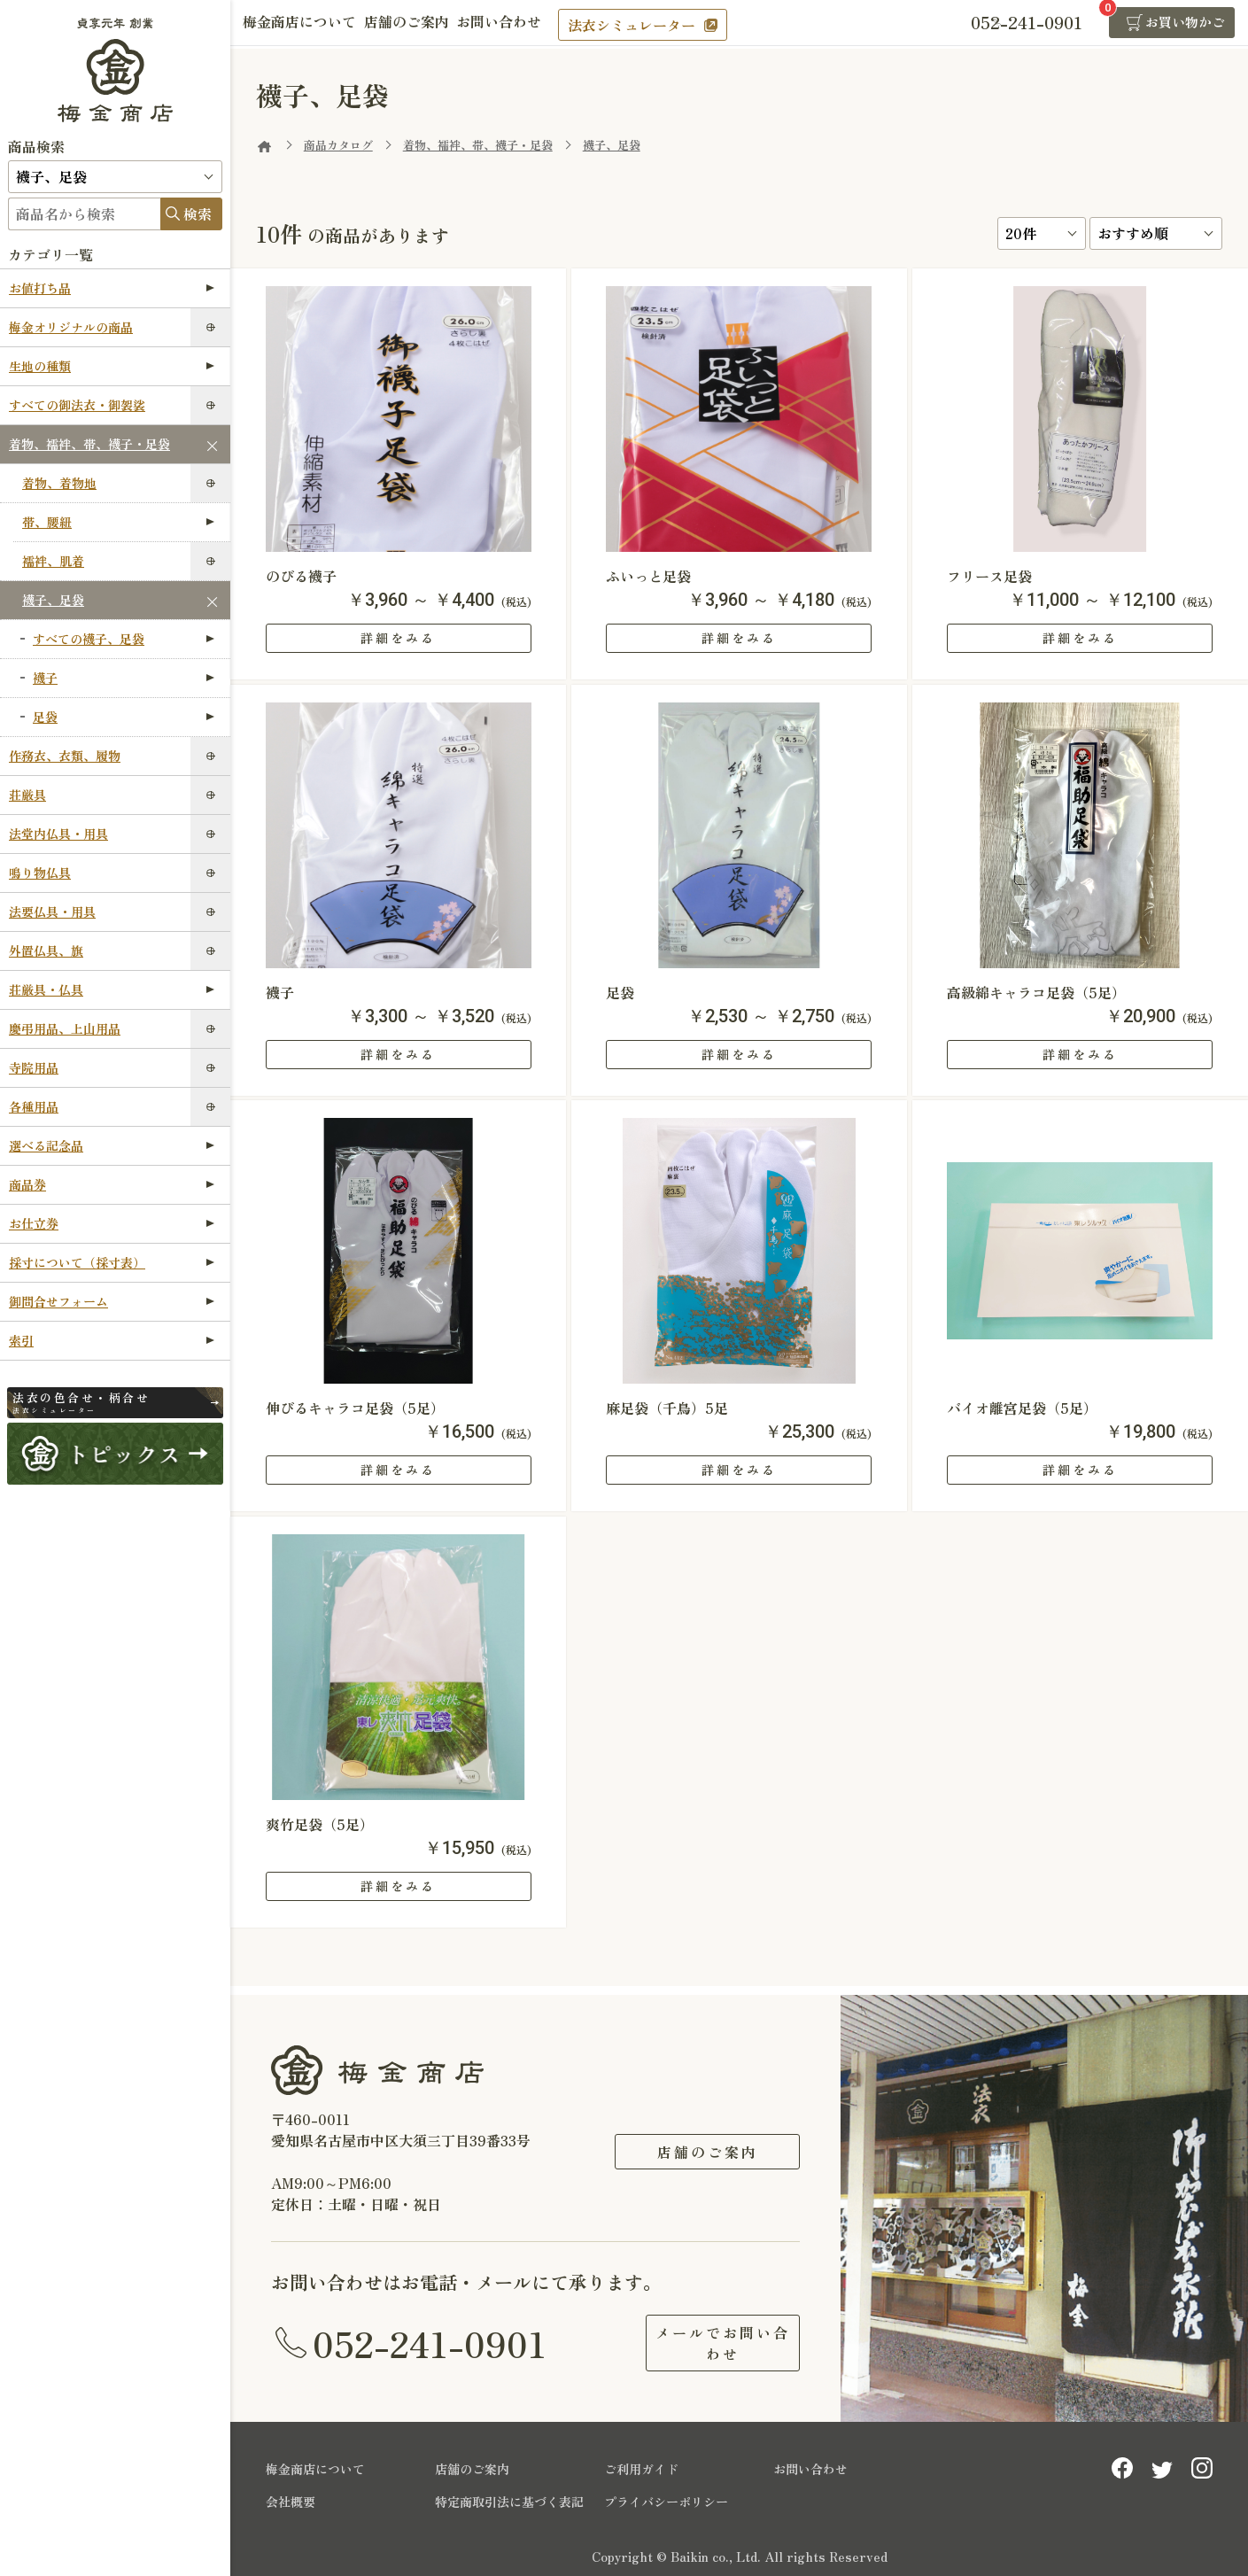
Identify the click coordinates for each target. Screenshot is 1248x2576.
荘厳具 (27, 794)
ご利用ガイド (641, 2465)
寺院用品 (33, 1067)
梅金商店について (304, 24)
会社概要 (290, 2498)
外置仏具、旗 (46, 950)
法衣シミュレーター (661, 24)
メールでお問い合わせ (708, 2341)
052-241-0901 (429, 2341)
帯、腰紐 (118, 522)
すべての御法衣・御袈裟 (77, 405)
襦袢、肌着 (53, 561)
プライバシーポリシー (666, 2498)
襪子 (123, 678)
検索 (197, 213)
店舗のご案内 (421, 24)
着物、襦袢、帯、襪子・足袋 (89, 444)
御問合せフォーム (111, 1301)
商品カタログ (338, 144)
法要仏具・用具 (52, 911)
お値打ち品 (111, 288)
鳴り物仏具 (40, 872)
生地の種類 (111, 366)
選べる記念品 (111, 1145)
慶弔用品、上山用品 (64, 1028)
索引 (111, 1340)
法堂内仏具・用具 (58, 833)
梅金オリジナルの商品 (71, 327)
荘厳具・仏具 (111, 989)
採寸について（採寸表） (111, 1262)
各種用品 (33, 1106)
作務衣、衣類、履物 (64, 755)
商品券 (111, 1184)
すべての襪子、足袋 (123, 639)
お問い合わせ (524, 24)
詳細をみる (398, 638)
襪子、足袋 (53, 600)
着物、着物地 (59, 483)
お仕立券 (111, 1223)
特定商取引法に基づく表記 (509, 2498)
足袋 (123, 716)
